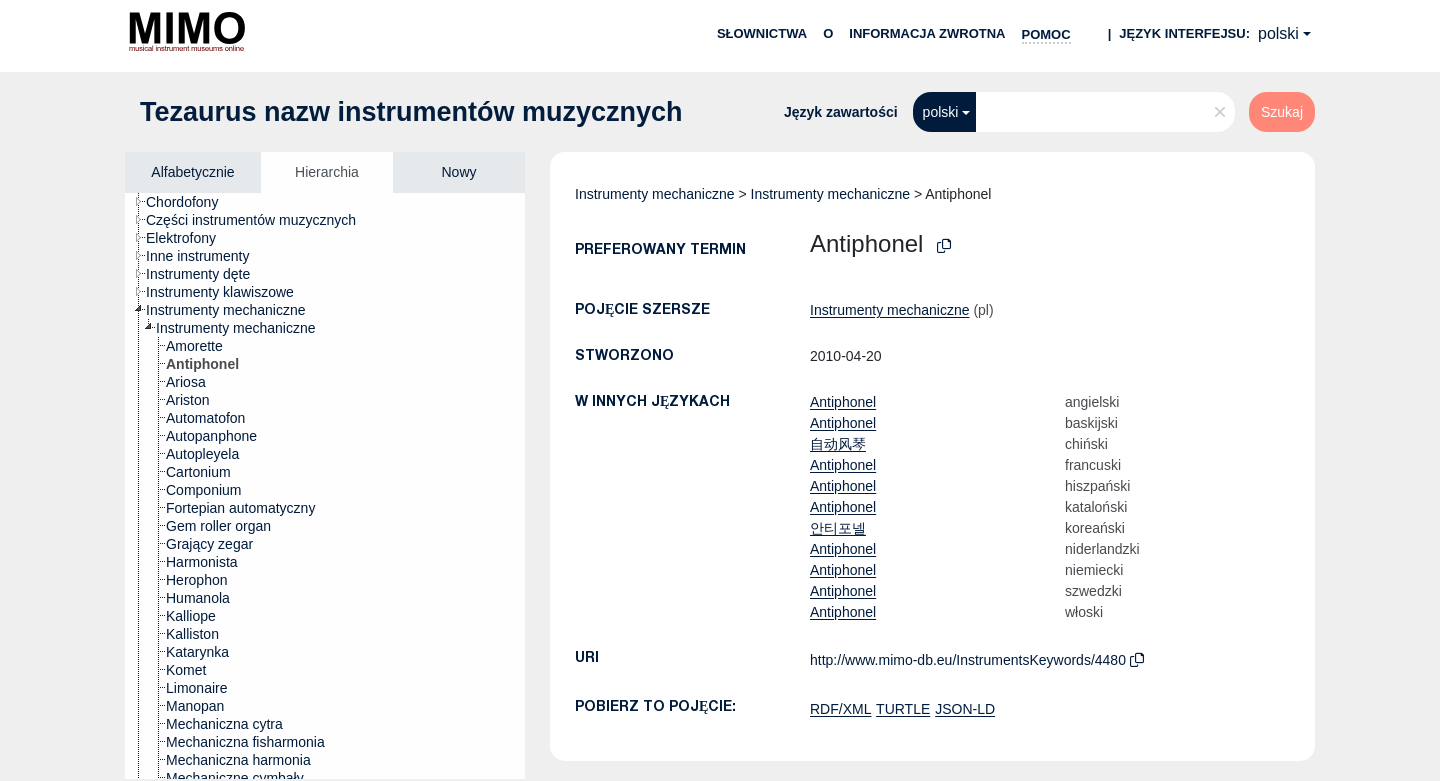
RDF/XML (840, 709)
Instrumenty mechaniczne (655, 194)
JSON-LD (965, 709)
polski (1278, 33)
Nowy (458, 172)
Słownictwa (762, 33)
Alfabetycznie (192, 172)
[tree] (325, 486)
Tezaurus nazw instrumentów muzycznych (411, 112)
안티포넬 (838, 528)
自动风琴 (838, 444)
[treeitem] (190, 202)
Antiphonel (843, 402)
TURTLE (903, 709)
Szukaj (1282, 112)
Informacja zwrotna (927, 33)
